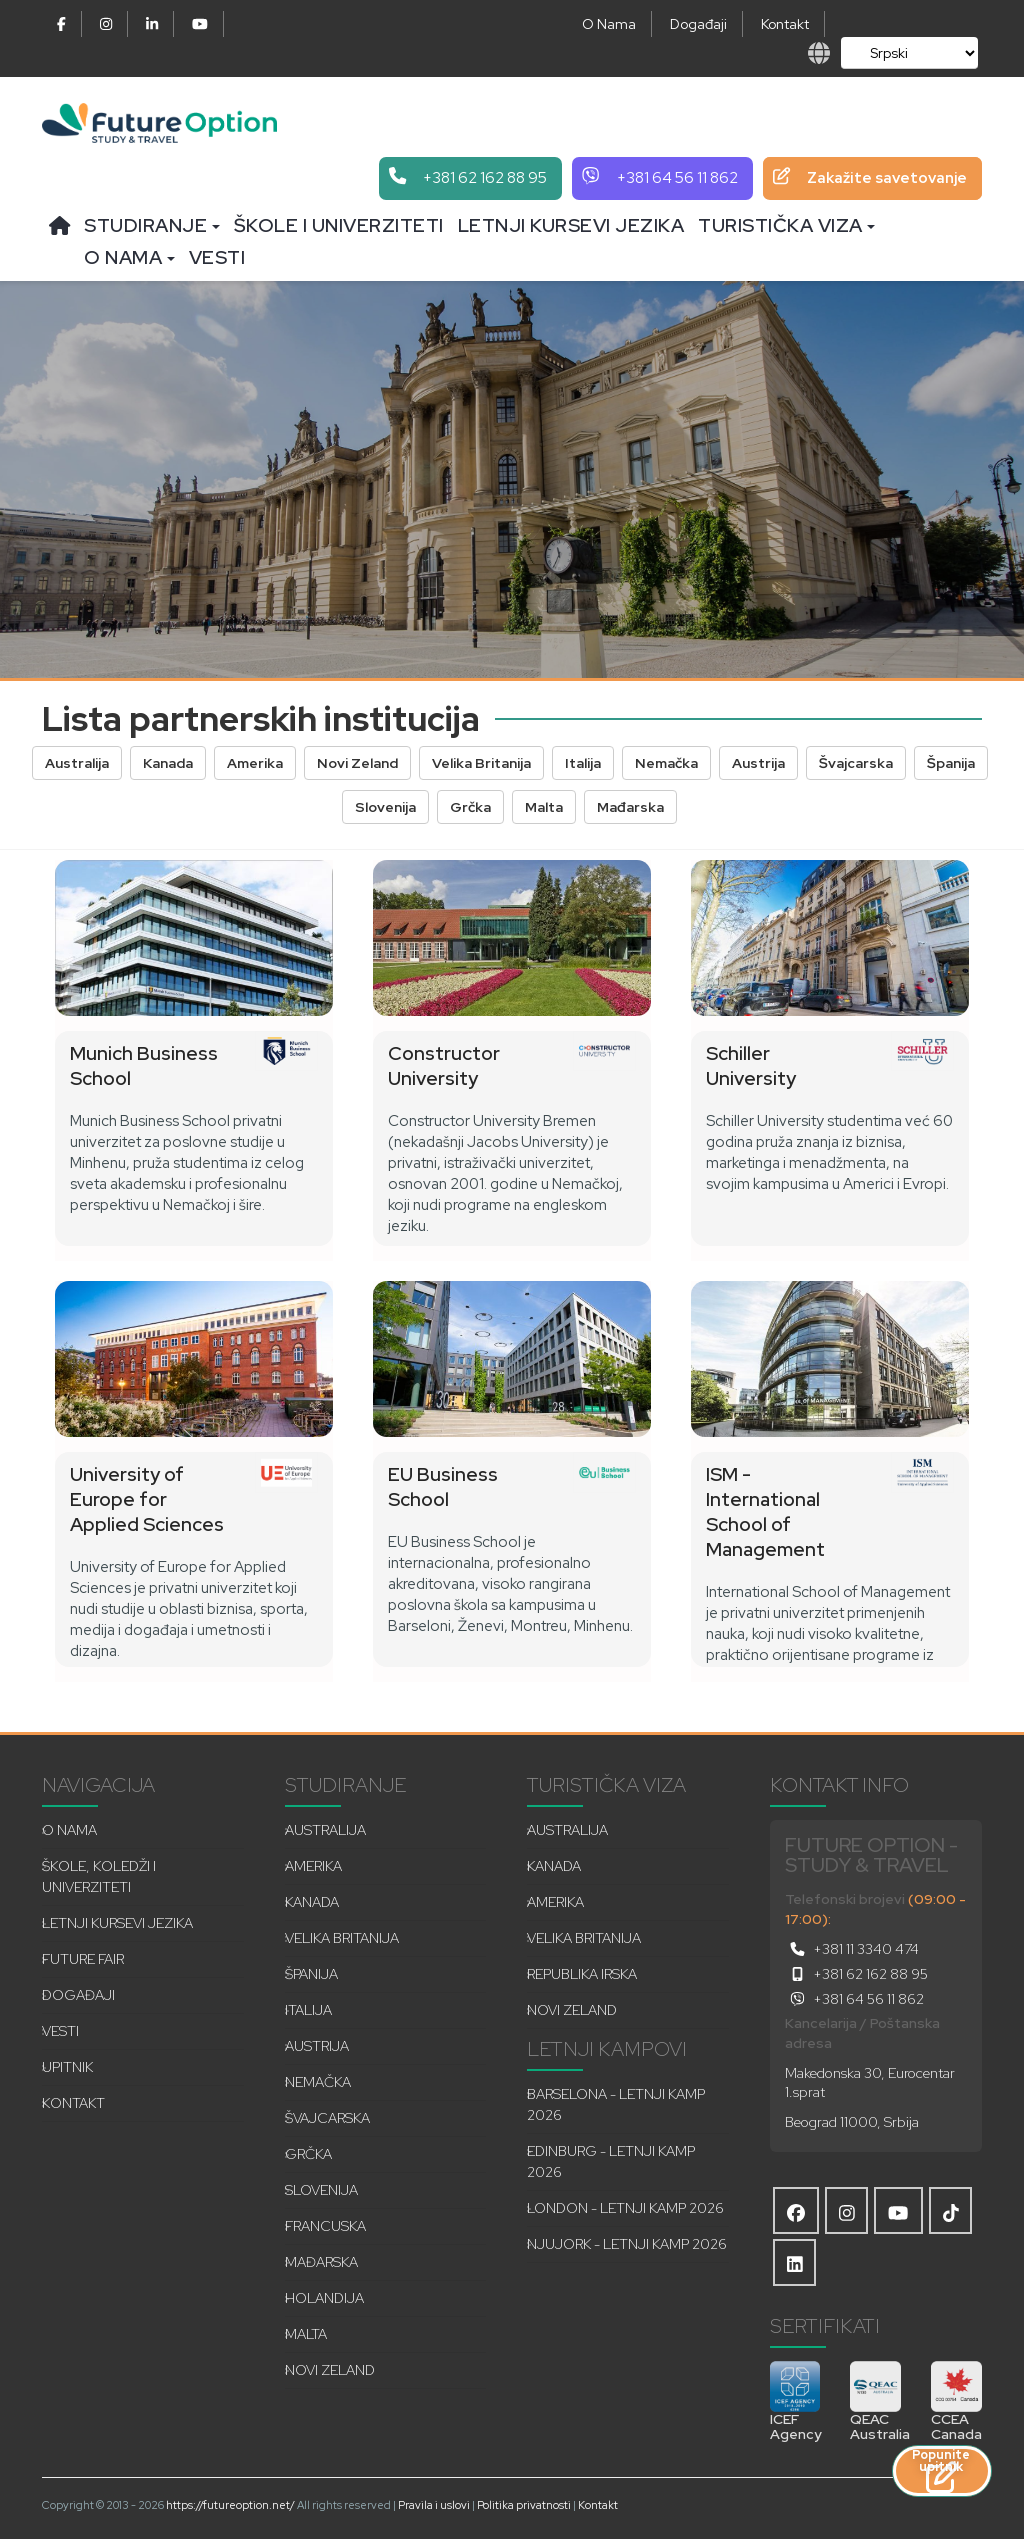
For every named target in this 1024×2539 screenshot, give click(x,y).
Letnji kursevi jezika (571, 225)
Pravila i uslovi (434, 2505)
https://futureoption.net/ (230, 2505)
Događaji (698, 24)
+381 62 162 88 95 (856, 1974)
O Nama (609, 24)
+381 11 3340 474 (852, 1949)
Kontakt (785, 24)
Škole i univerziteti (339, 225)
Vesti (217, 257)
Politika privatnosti (524, 2505)
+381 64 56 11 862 (854, 1999)
